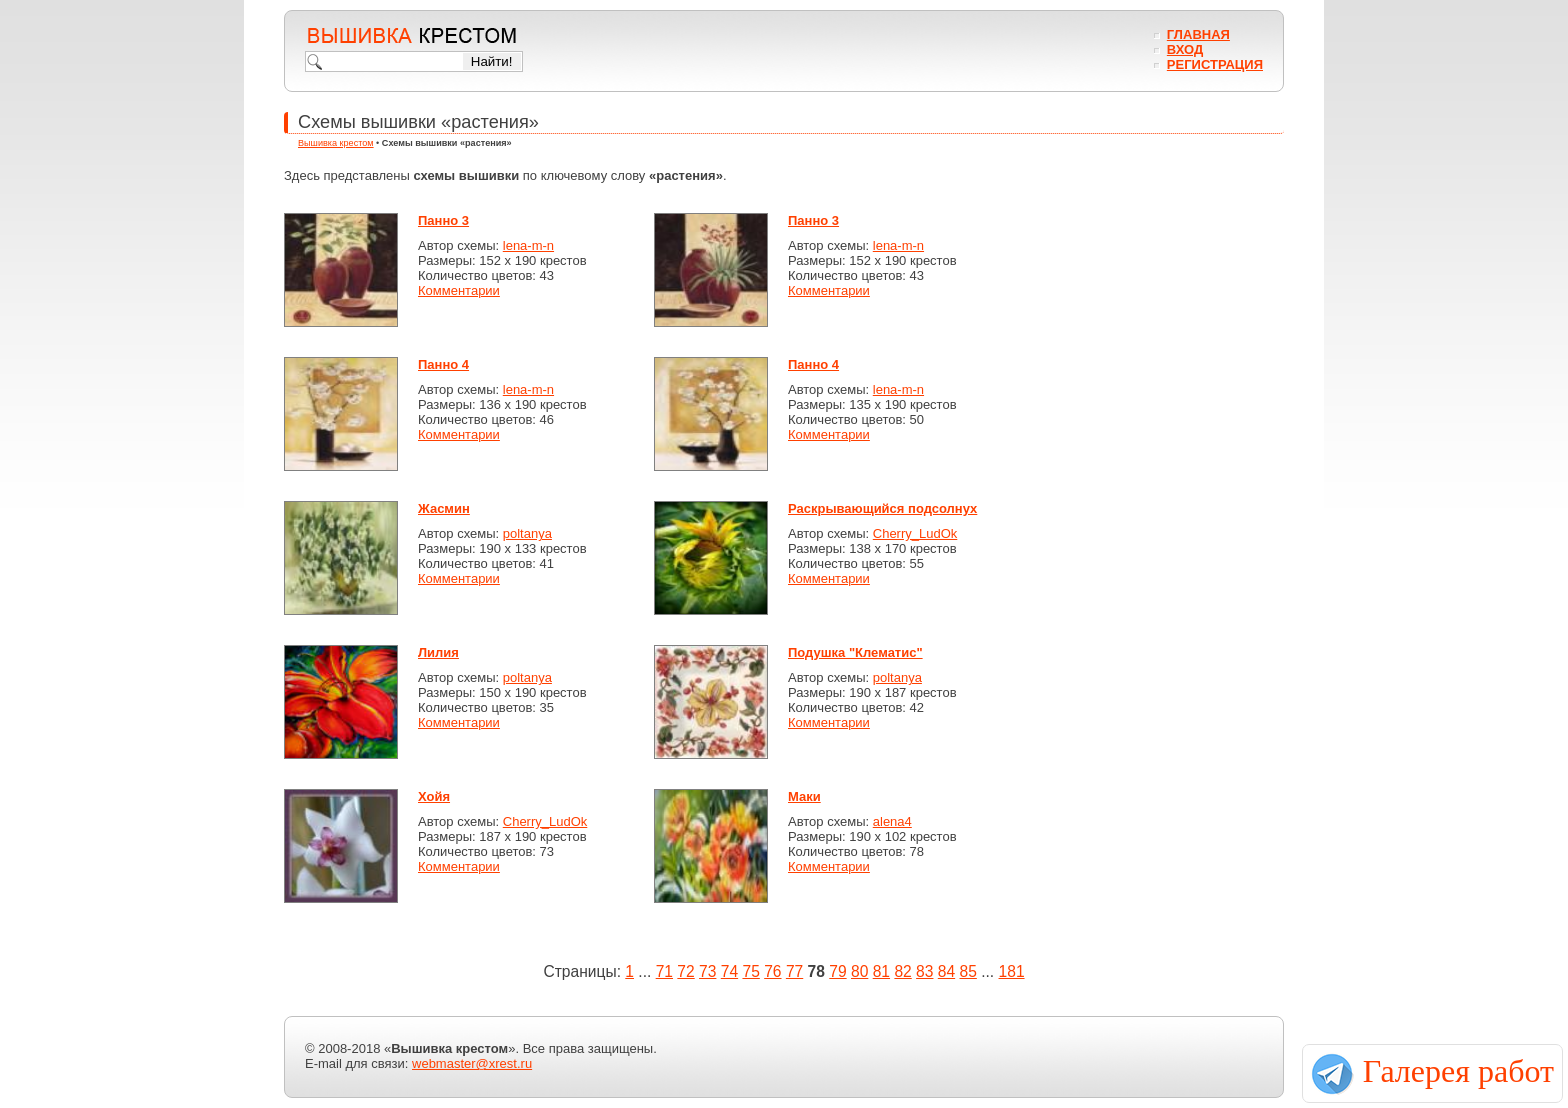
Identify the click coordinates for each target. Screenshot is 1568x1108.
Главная (1198, 34)
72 (685, 971)
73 (707, 971)
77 (794, 971)
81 (881, 971)
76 (772, 971)
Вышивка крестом (336, 143)
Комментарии (459, 290)
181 (1012, 971)
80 (859, 971)
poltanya (527, 533)
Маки (804, 796)
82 (902, 971)
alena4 (892, 821)
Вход (1185, 49)
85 (968, 971)
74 (729, 971)
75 (750, 971)
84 (946, 971)
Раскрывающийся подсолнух (882, 508)
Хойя (434, 796)
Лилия (438, 652)
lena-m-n (528, 245)
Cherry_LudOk (915, 533)
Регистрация (1215, 64)
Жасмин (444, 508)
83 (924, 971)
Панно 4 (443, 364)
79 (837, 971)
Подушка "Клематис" (855, 652)
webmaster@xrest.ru (472, 1063)
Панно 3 (443, 220)
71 (664, 971)
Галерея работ (1458, 1071)
